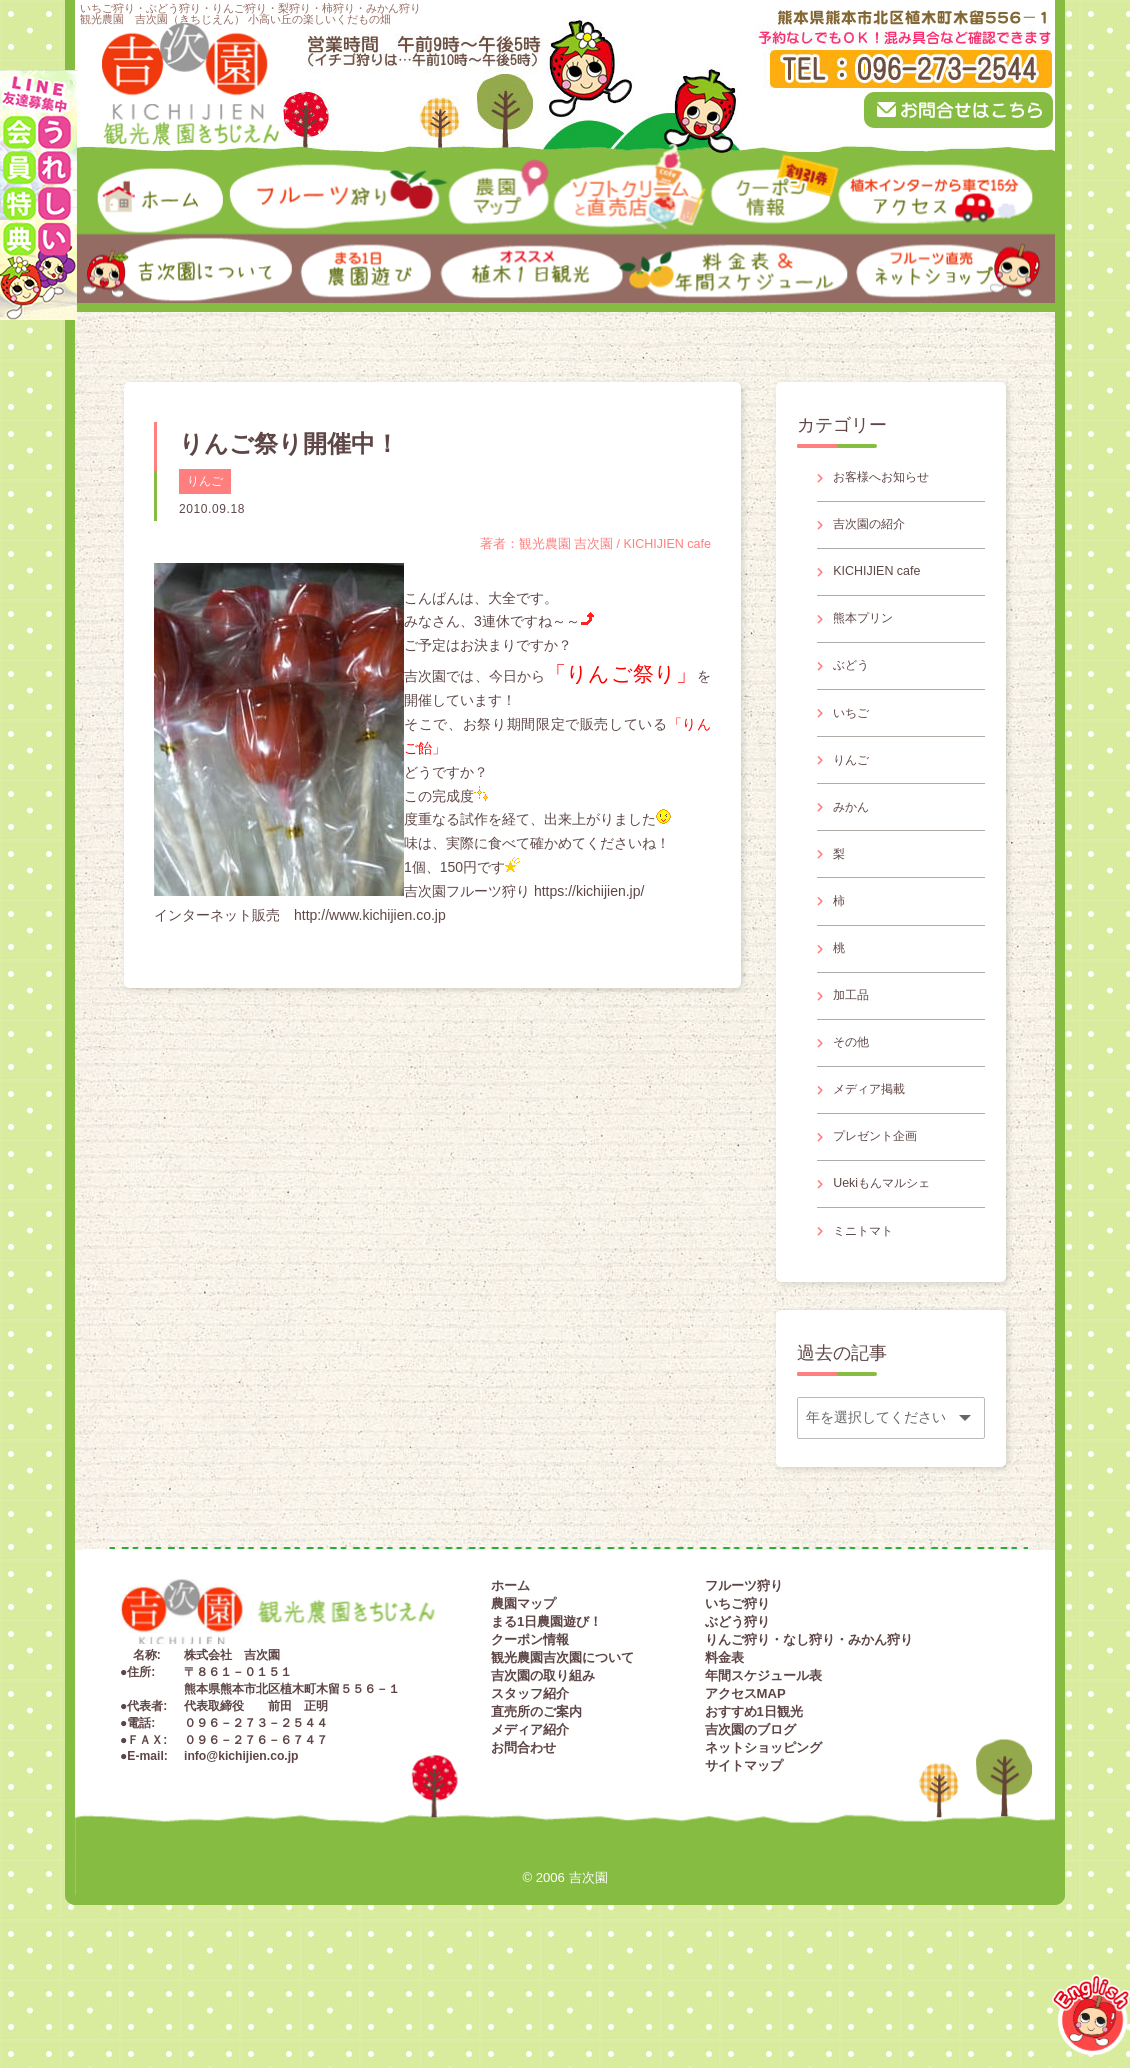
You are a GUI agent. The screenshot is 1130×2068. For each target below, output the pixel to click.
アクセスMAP (745, 1790)
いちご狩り (737, 1700)
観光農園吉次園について (562, 1754)
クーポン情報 (530, 1736)
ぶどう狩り (737, 1718)
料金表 (724, 1754)
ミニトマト (870, 1324)
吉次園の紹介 (877, 532)
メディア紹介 (530, 1826)
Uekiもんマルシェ (891, 1272)
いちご (856, 744)
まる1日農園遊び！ (546, 1718)
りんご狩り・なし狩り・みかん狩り (809, 1736)
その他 (856, 1113)
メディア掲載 (877, 1166)
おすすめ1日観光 (754, 1808)
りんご (205, 481)
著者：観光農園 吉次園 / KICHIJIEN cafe (584, 544)
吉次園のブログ (750, 1826)
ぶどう (856, 691)
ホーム (510, 1682)
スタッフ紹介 (530, 1790)
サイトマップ (744, 1862)
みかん (856, 849)
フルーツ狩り (744, 1682)
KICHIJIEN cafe (884, 585)
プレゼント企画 (884, 1219)
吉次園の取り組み (543, 1772)
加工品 (856, 1060)
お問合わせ (523, 1844)
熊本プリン (870, 638)
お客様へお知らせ (891, 480)
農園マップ (523, 1700)
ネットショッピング (763, 1844)
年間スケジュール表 (763, 1772)
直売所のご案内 (536, 1808)
